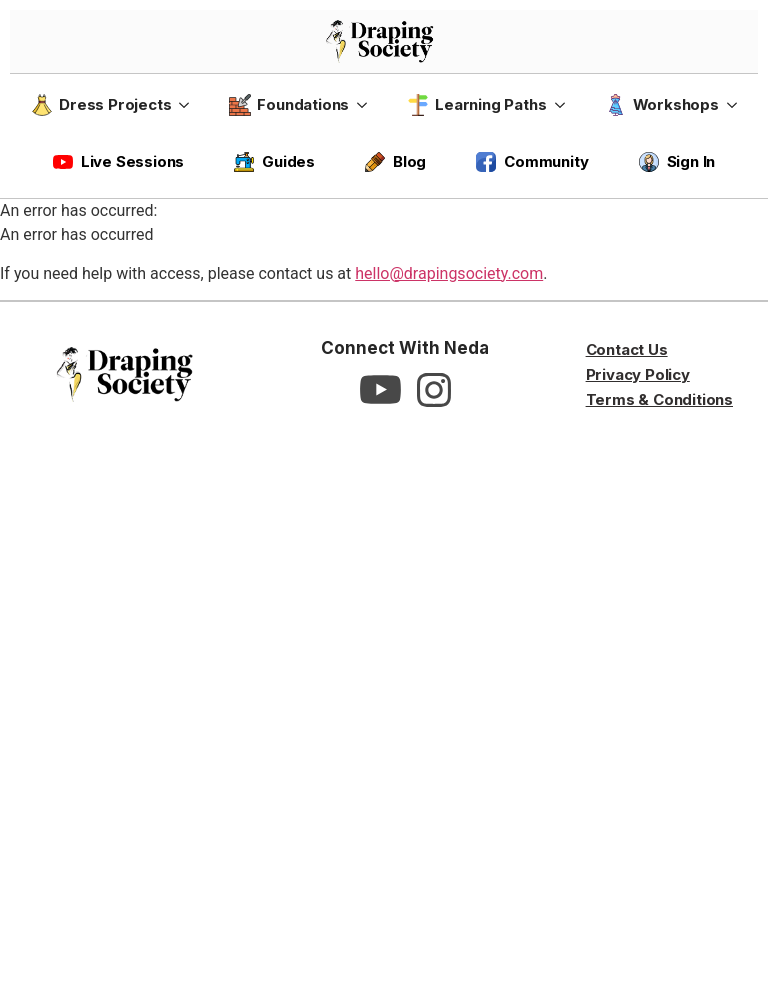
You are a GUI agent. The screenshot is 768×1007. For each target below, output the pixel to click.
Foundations (289, 105)
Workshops (662, 105)
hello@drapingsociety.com (449, 273)
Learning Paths (476, 105)
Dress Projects (101, 105)
